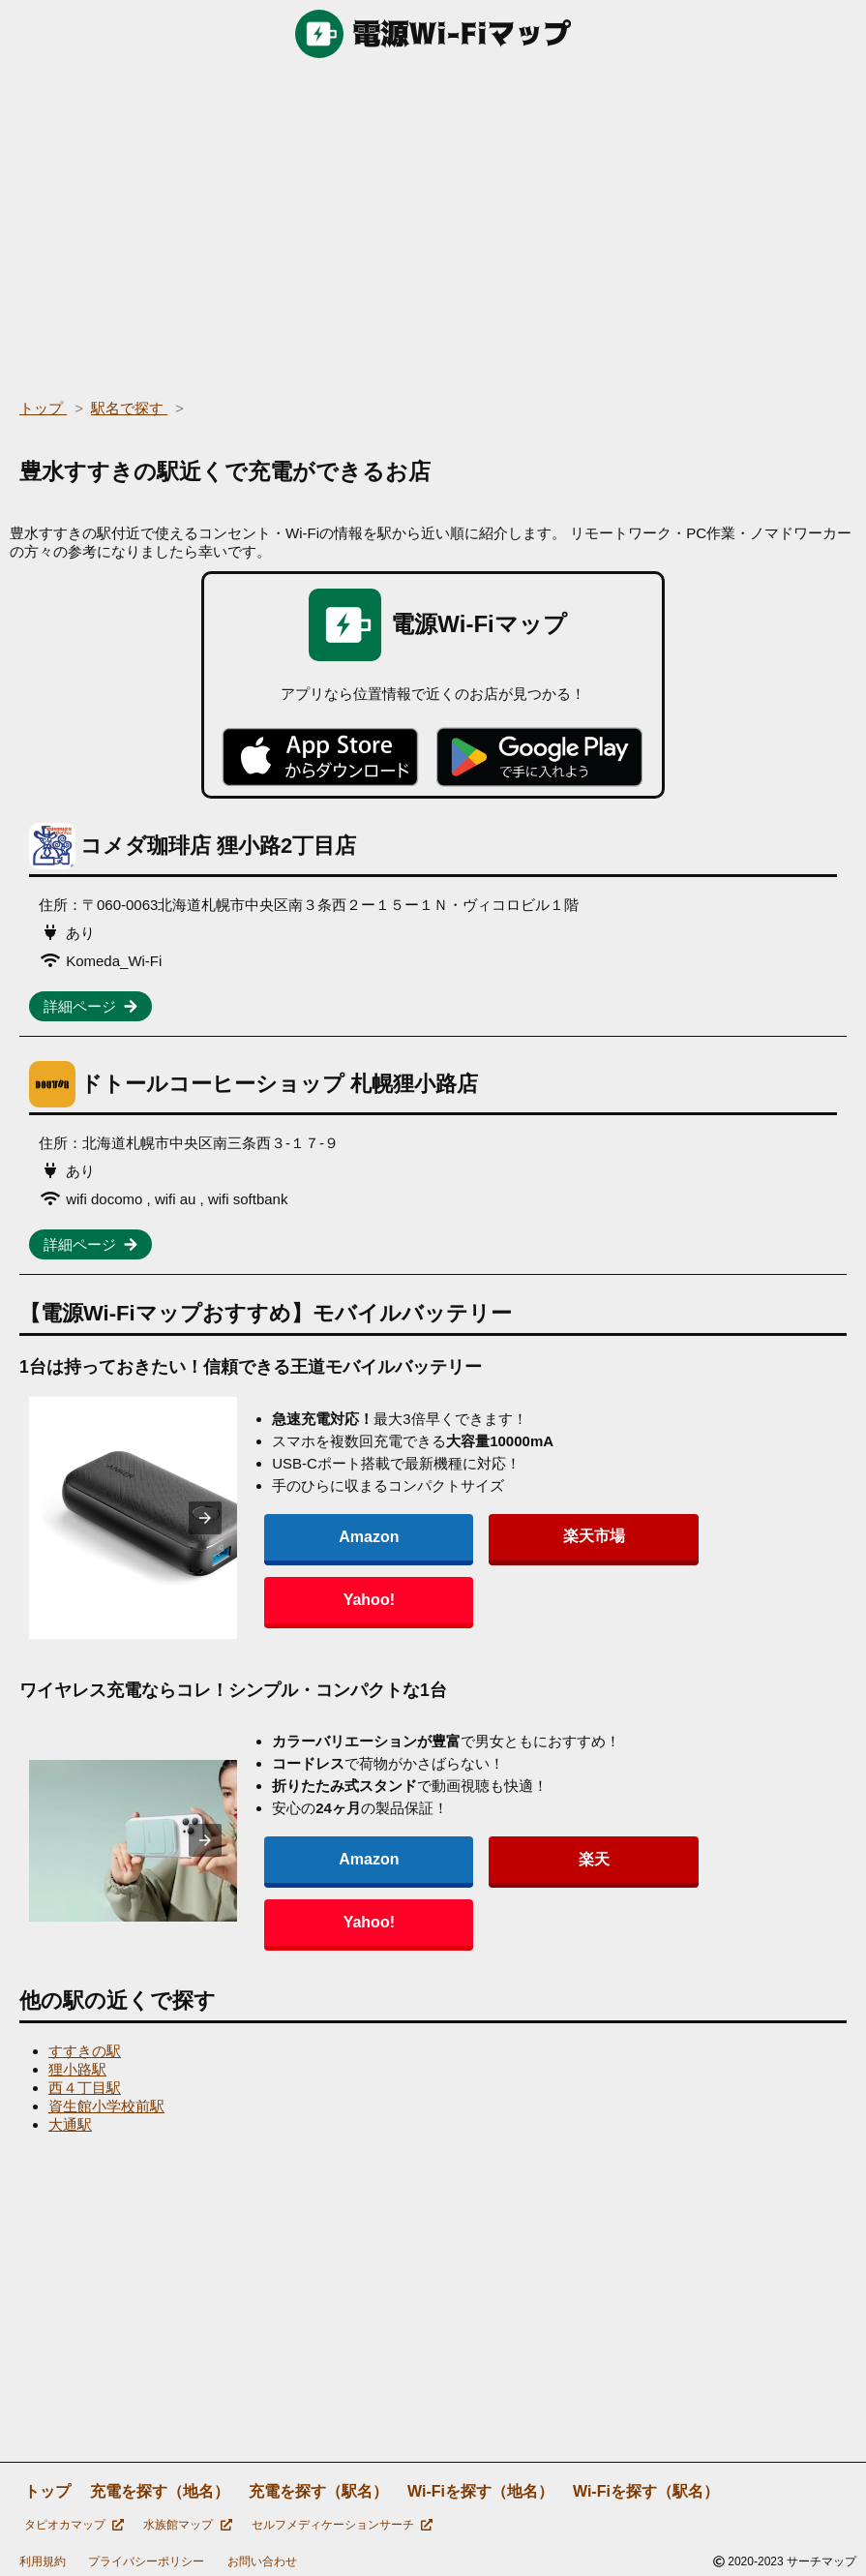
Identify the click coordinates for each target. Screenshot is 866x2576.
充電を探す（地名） (159, 2487)
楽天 (487, 1887)
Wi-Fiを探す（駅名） (646, 2487)
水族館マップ (187, 2521)
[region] (433, 223)
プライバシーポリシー (146, 2557)
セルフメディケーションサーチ (342, 2521)
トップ (47, 2487)
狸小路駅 (77, 2065)
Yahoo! (618, 1567)
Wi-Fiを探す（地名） (480, 2487)
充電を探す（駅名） (318, 2487)
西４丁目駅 (84, 2084)
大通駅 (70, 2120)
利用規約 (42, 2557)
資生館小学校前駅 (106, 2102)
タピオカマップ (74, 2521)
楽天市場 (488, 1567)
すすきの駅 (84, 2047)
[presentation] (239, 1516)
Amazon (356, 1567)
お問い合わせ (262, 2557)
